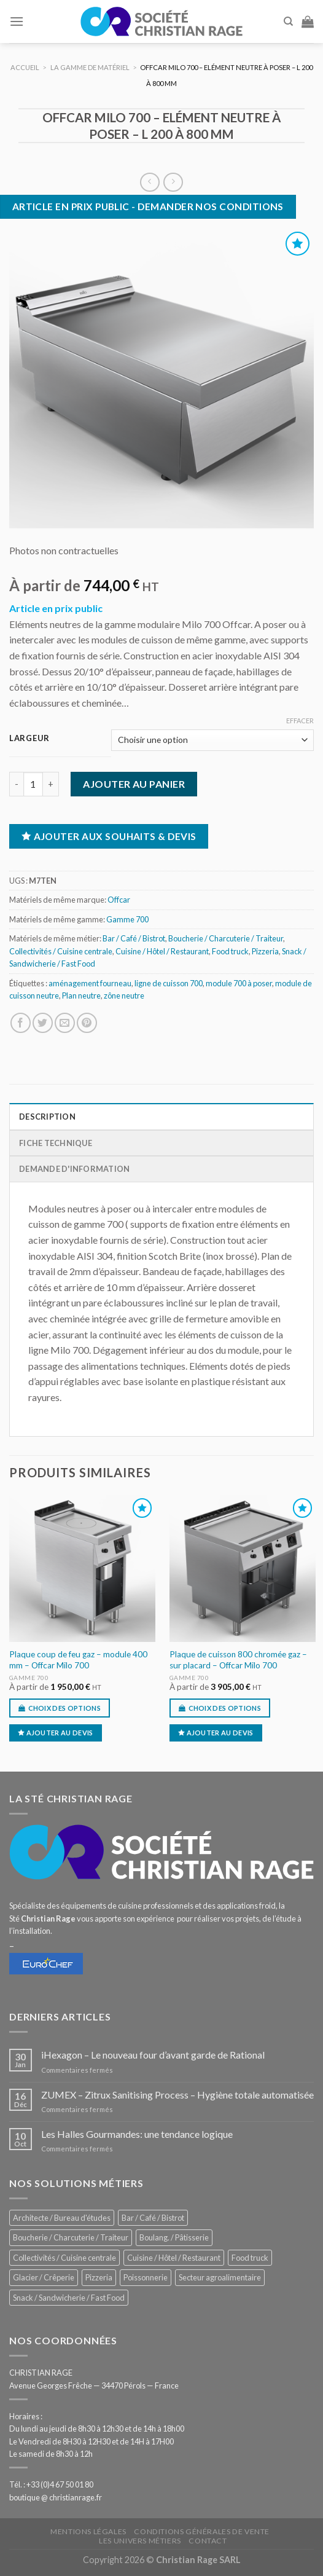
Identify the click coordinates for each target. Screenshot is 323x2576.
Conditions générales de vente (202, 2531)
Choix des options (64, 1708)
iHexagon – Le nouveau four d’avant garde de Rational (153, 2054)
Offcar (118, 900)
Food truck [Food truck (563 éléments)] (250, 2258)
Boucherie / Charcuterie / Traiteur (225, 938)
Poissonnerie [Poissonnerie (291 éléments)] (145, 2277)
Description (47, 1116)
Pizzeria (265, 951)
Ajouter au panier (134, 784)
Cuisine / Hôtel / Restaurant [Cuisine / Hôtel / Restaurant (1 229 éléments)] (173, 2258)
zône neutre (124, 995)
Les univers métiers (140, 2540)
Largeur (29, 738)
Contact (208, 2540)
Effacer (300, 720)
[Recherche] (288, 21)
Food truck (230, 951)
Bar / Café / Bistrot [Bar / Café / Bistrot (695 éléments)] (153, 2218)
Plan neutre (81, 995)
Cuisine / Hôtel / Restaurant (162, 951)
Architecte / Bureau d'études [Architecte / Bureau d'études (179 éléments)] (62, 2218)
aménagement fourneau (90, 983)
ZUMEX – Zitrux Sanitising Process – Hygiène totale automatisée (177, 2094)
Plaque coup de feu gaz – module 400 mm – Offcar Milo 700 (78, 1659)
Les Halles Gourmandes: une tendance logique (137, 2134)
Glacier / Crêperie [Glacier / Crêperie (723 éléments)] (43, 2277)
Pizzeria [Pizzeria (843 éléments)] (98, 2277)
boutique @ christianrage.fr (55, 2497)
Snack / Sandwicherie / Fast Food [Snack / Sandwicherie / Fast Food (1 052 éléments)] (69, 2298)
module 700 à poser (239, 983)
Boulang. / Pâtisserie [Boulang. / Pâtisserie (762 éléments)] (174, 2237)
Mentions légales (88, 2531)
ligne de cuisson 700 (168, 983)
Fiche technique (55, 1143)
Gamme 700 (127, 919)
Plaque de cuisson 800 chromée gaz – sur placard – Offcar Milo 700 (238, 1659)
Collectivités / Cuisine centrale (60, 951)
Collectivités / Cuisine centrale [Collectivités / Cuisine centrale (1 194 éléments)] (64, 2258)
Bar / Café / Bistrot (134, 938)
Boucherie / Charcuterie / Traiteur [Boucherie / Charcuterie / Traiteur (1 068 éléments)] (70, 2237)
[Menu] (16, 21)
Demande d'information (74, 1169)
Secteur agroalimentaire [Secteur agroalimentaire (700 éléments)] (220, 2277)
